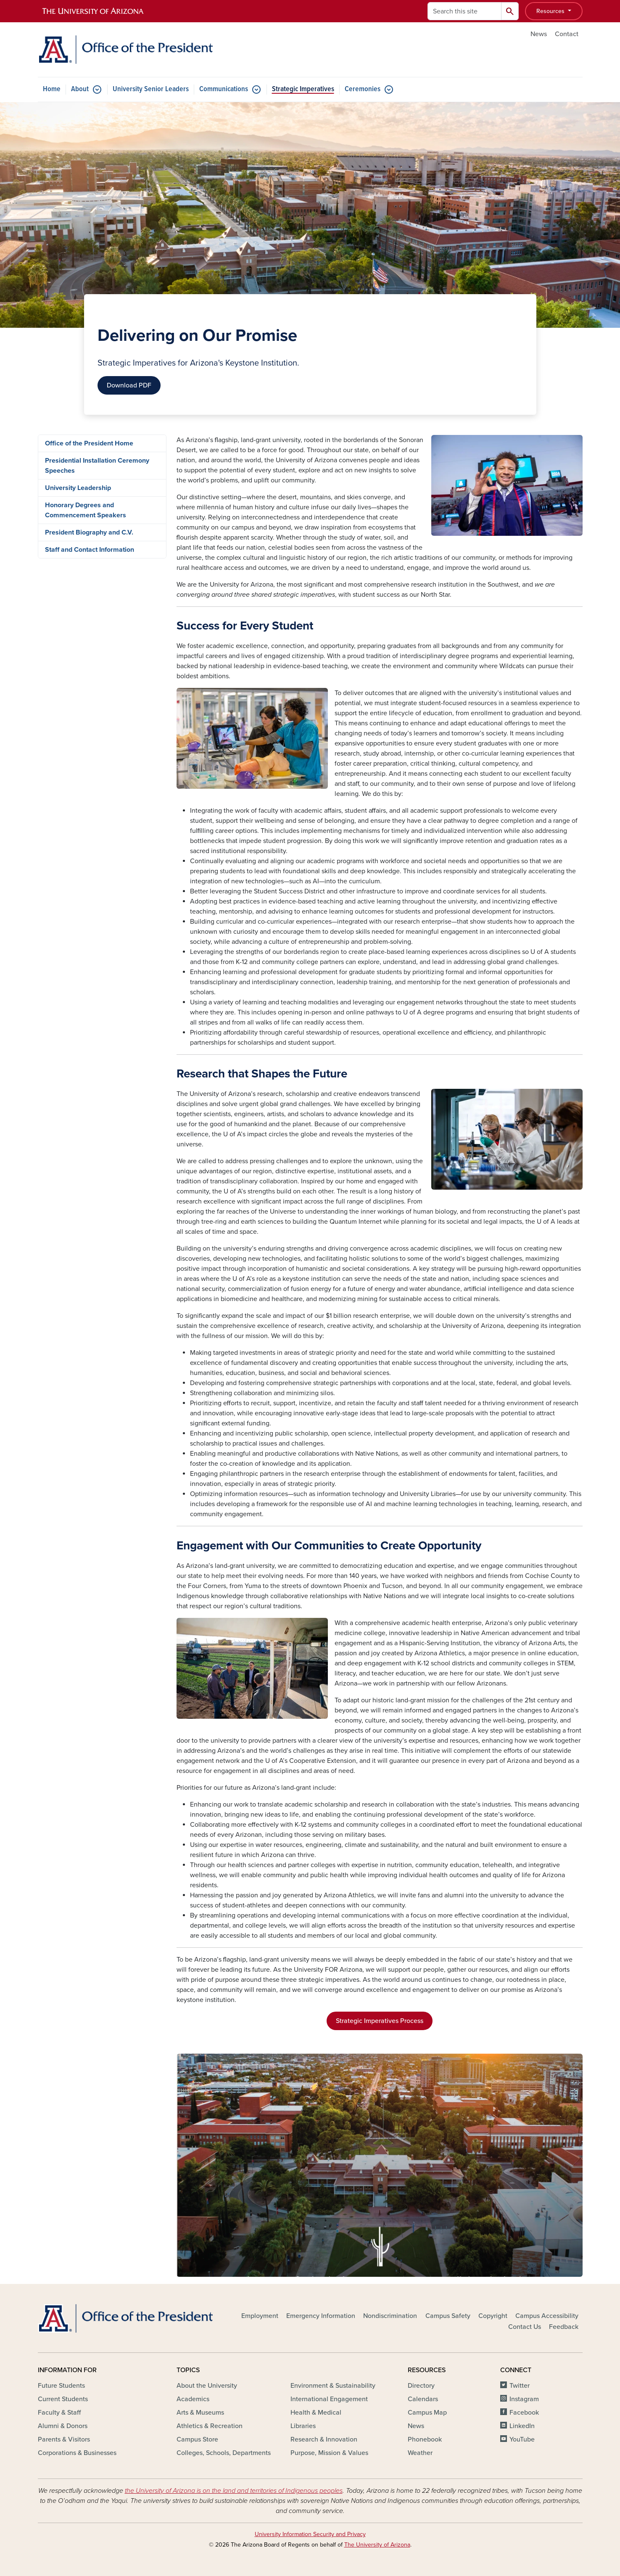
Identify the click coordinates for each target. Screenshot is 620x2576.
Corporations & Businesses (77, 2453)
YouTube (522, 2439)
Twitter (519, 2385)
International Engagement (329, 2399)
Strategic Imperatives (303, 89)
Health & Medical (315, 2412)
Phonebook (425, 2439)
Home (52, 89)
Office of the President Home (89, 443)
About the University (207, 2385)
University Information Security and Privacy (310, 2534)
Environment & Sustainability (332, 2385)
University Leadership (78, 488)
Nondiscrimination (390, 2316)
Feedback (563, 2327)
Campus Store (197, 2439)
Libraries (303, 2426)
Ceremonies (362, 89)
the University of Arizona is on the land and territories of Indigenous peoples (234, 2490)
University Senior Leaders (151, 89)
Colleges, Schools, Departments (224, 2453)
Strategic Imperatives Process (379, 2021)
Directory (421, 2385)
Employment (259, 2316)
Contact (566, 34)
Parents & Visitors (64, 2439)
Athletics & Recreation (210, 2426)
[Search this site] (464, 11)
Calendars (423, 2399)
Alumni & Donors (62, 2426)
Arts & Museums (200, 2412)
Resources (551, 11)
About (80, 89)
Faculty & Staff (59, 2412)
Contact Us (524, 2327)
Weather (420, 2453)
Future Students (61, 2385)
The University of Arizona (377, 2544)
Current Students (63, 2399)
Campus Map (427, 2412)
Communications (223, 89)
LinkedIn (522, 2426)
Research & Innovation (323, 2439)
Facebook (524, 2412)
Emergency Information (320, 2316)
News (538, 34)
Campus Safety (447, 2316)
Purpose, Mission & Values (329, 2453)
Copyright (492, 2316)
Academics (193, 2399)
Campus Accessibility (546, 2316)
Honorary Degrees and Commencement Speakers (85, 510)
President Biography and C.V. (89, 532)
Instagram (524, 2399)
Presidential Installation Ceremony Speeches (97, 465)
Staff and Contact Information (89, 549)
